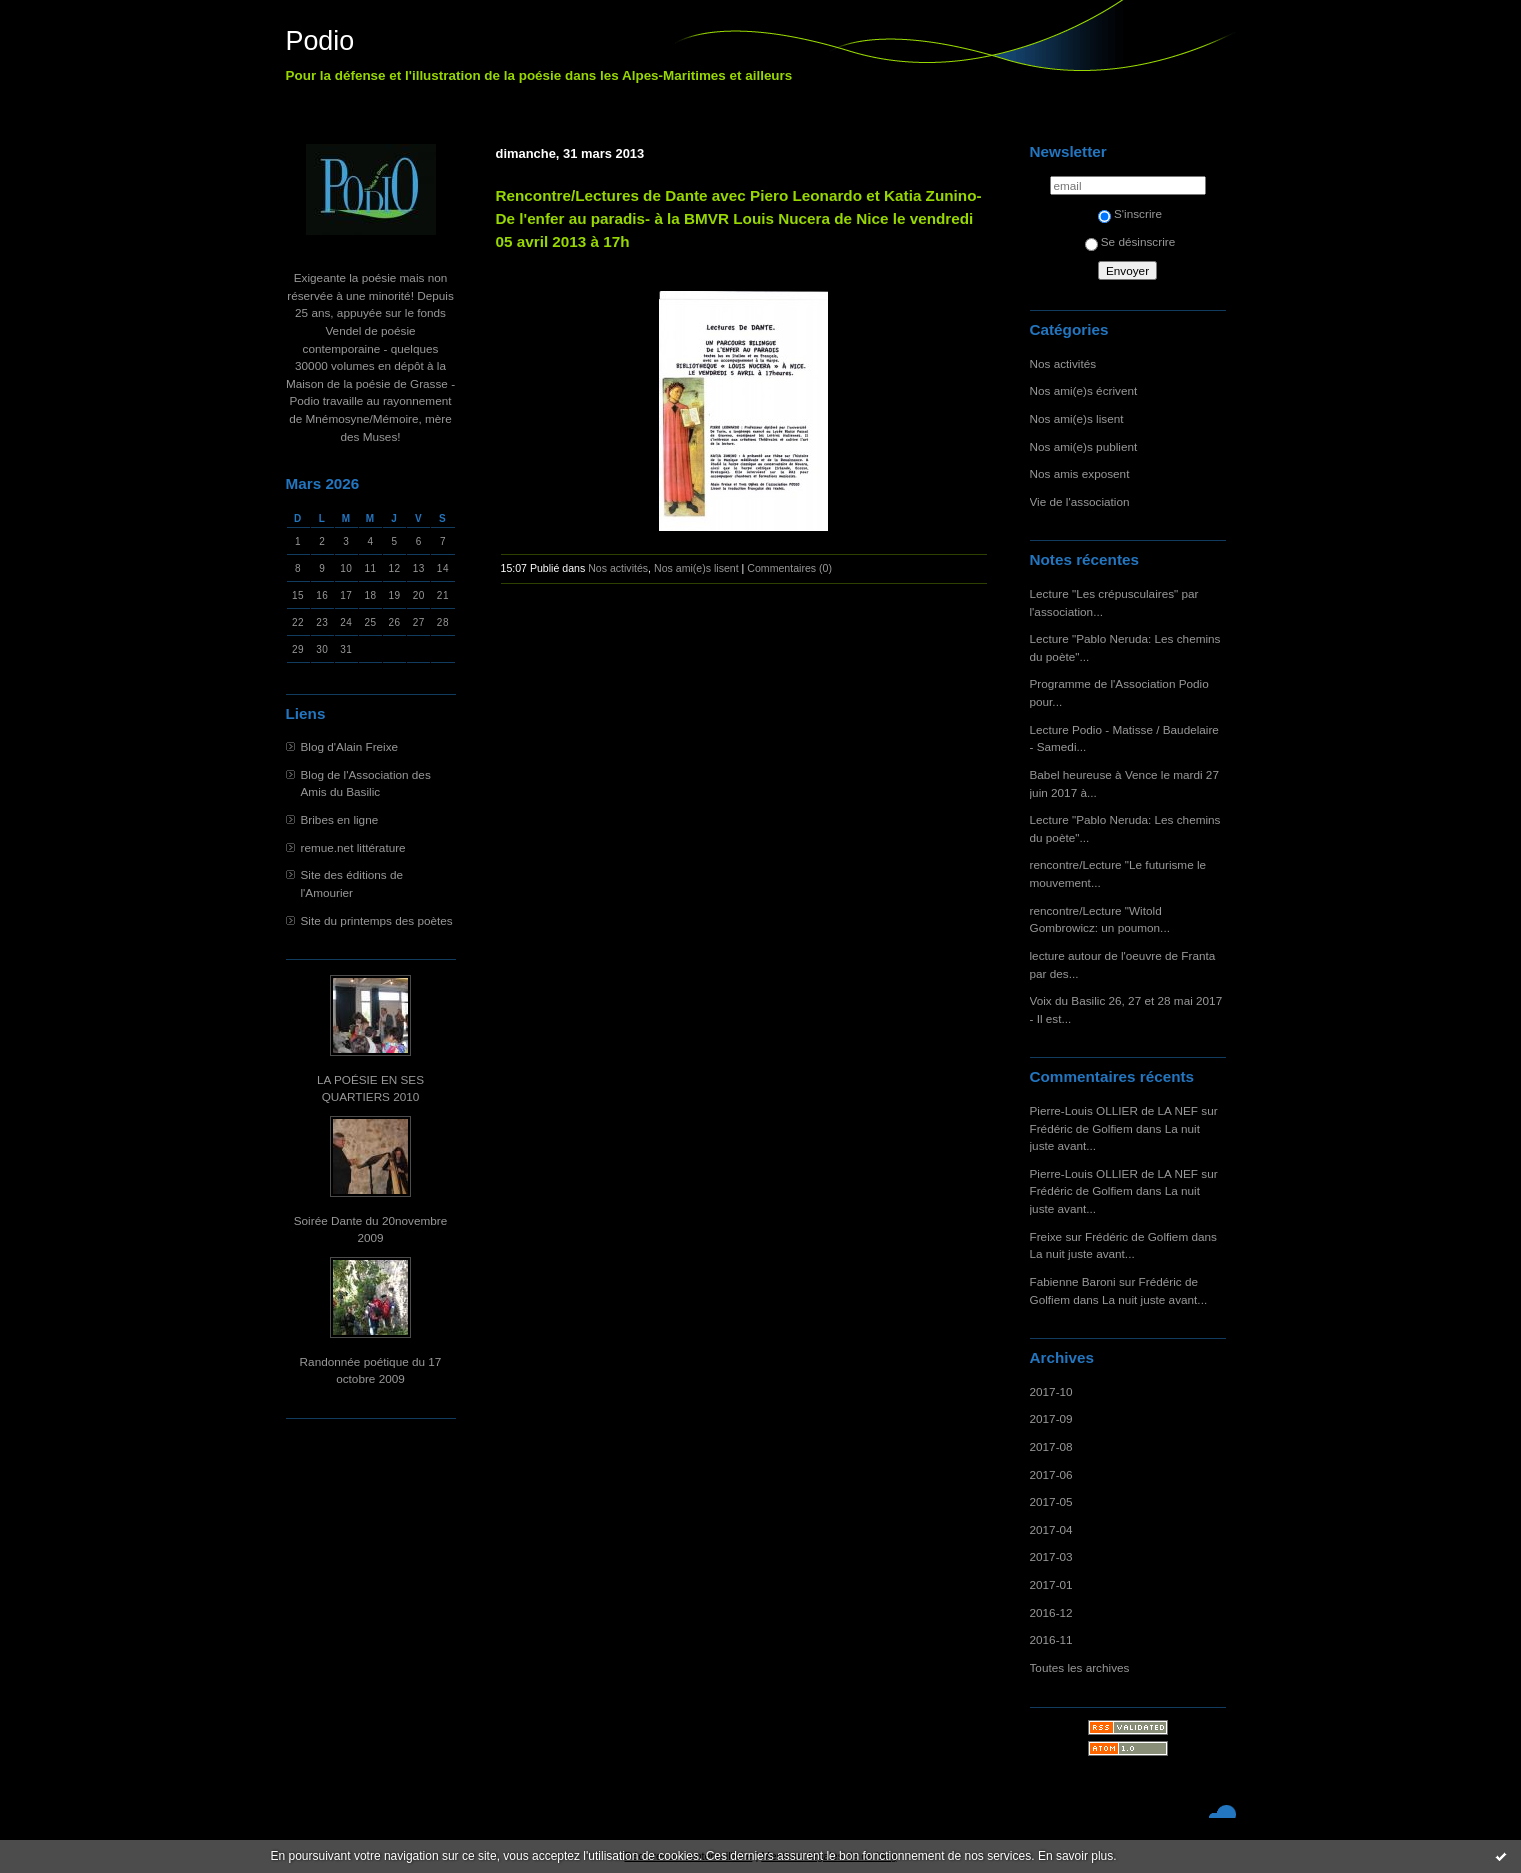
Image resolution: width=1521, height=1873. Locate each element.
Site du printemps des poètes (377, 920)
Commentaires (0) (789, 568)
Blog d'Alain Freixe (350, 746)
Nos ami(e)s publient (1084, 446)
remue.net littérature (353, 847)
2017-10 (1051, 1391)
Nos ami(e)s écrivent (1084, 390)
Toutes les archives (1080, 1667)
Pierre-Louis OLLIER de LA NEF (1114, 1110)
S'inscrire (1130, 213)
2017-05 (1051, 1501)
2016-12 (1051, 1612)
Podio (320, 41)
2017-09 (1051, 1418)
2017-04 (1051, 1529)
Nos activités (1063, 363)
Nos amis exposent (1080, 473)
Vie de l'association (1080, 501)
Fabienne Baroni (1073, 1281)
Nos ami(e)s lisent (1077, 418)
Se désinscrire (1130, 241)
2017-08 (1051, 1446)
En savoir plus (1075, 1856)
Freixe (1046, 1236)
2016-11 (1051, 1639)
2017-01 (1051, 1584)
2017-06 (1051, 1474)
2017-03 (1051, 1556)
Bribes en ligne (340, 819)
